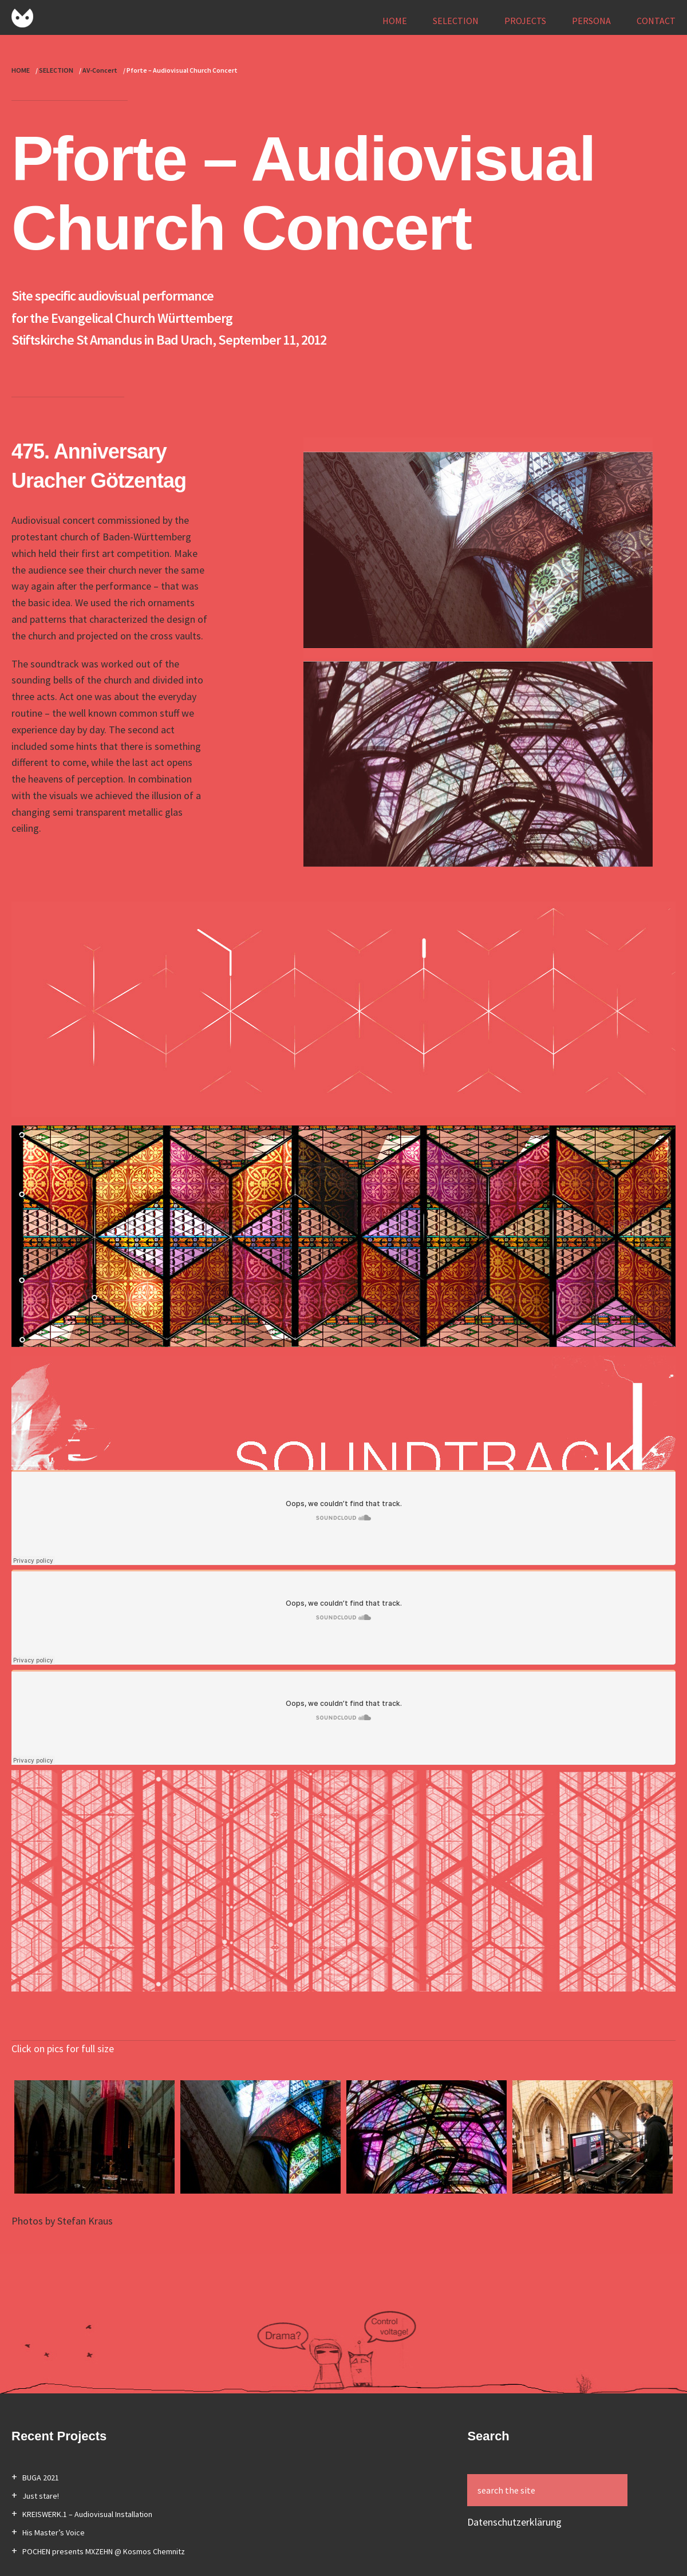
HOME (394, 20)
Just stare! (40, 2496)
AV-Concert (99, 70)
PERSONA (591, 20)
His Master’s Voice (53, 2532)
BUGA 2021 (40, 2477)
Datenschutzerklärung (514, 2521)
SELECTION (456, 20)
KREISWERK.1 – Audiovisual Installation (87, 2514)
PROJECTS (525, 20)
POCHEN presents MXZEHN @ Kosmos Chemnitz (103, 2551)
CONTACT (656, 20)
